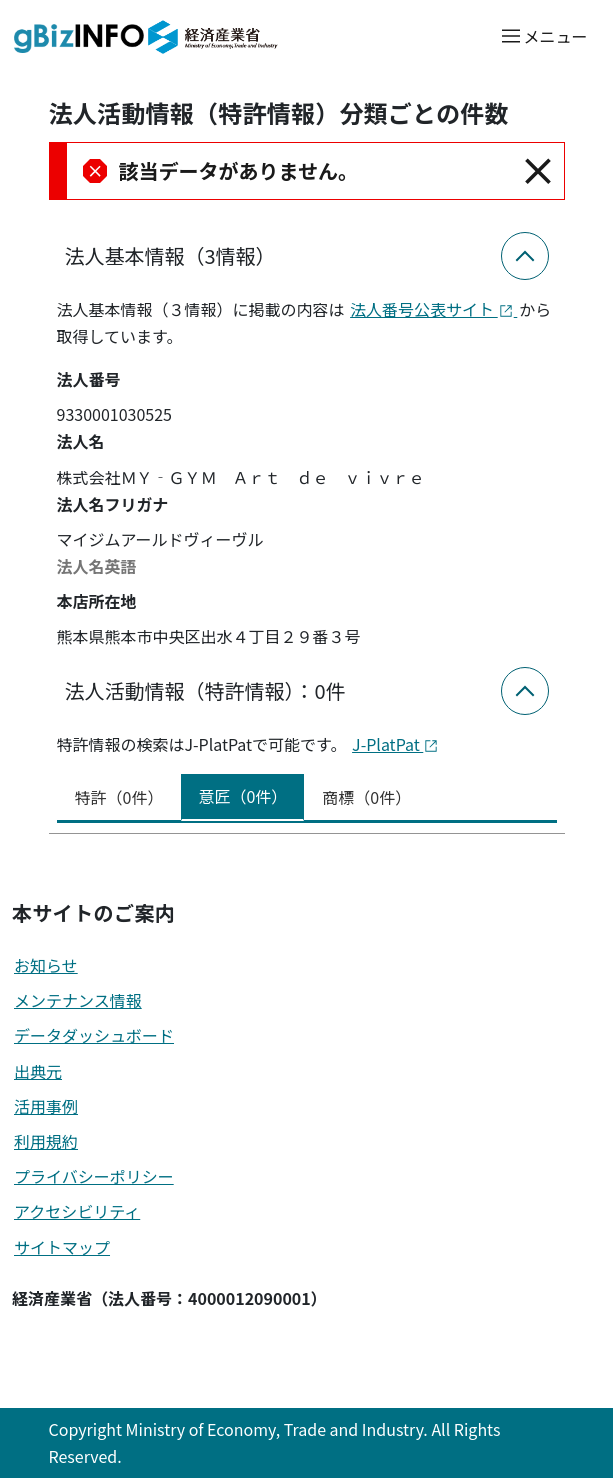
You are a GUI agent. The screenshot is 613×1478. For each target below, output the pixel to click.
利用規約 (46, 1141)
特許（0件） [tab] (119, 797)
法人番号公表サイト (433, 309)
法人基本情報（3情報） (170, 255)
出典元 (38, 1071)
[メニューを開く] (543, 35)
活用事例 (46, 1106)
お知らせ (46, 965)
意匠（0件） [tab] (242, 796)
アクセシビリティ (77, 1211)
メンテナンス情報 (78, 1000)
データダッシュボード (94, 1035)
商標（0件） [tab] (366, 797)
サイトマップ (62, 1247)
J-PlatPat (395, 744)
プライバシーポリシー (94, 1176)
